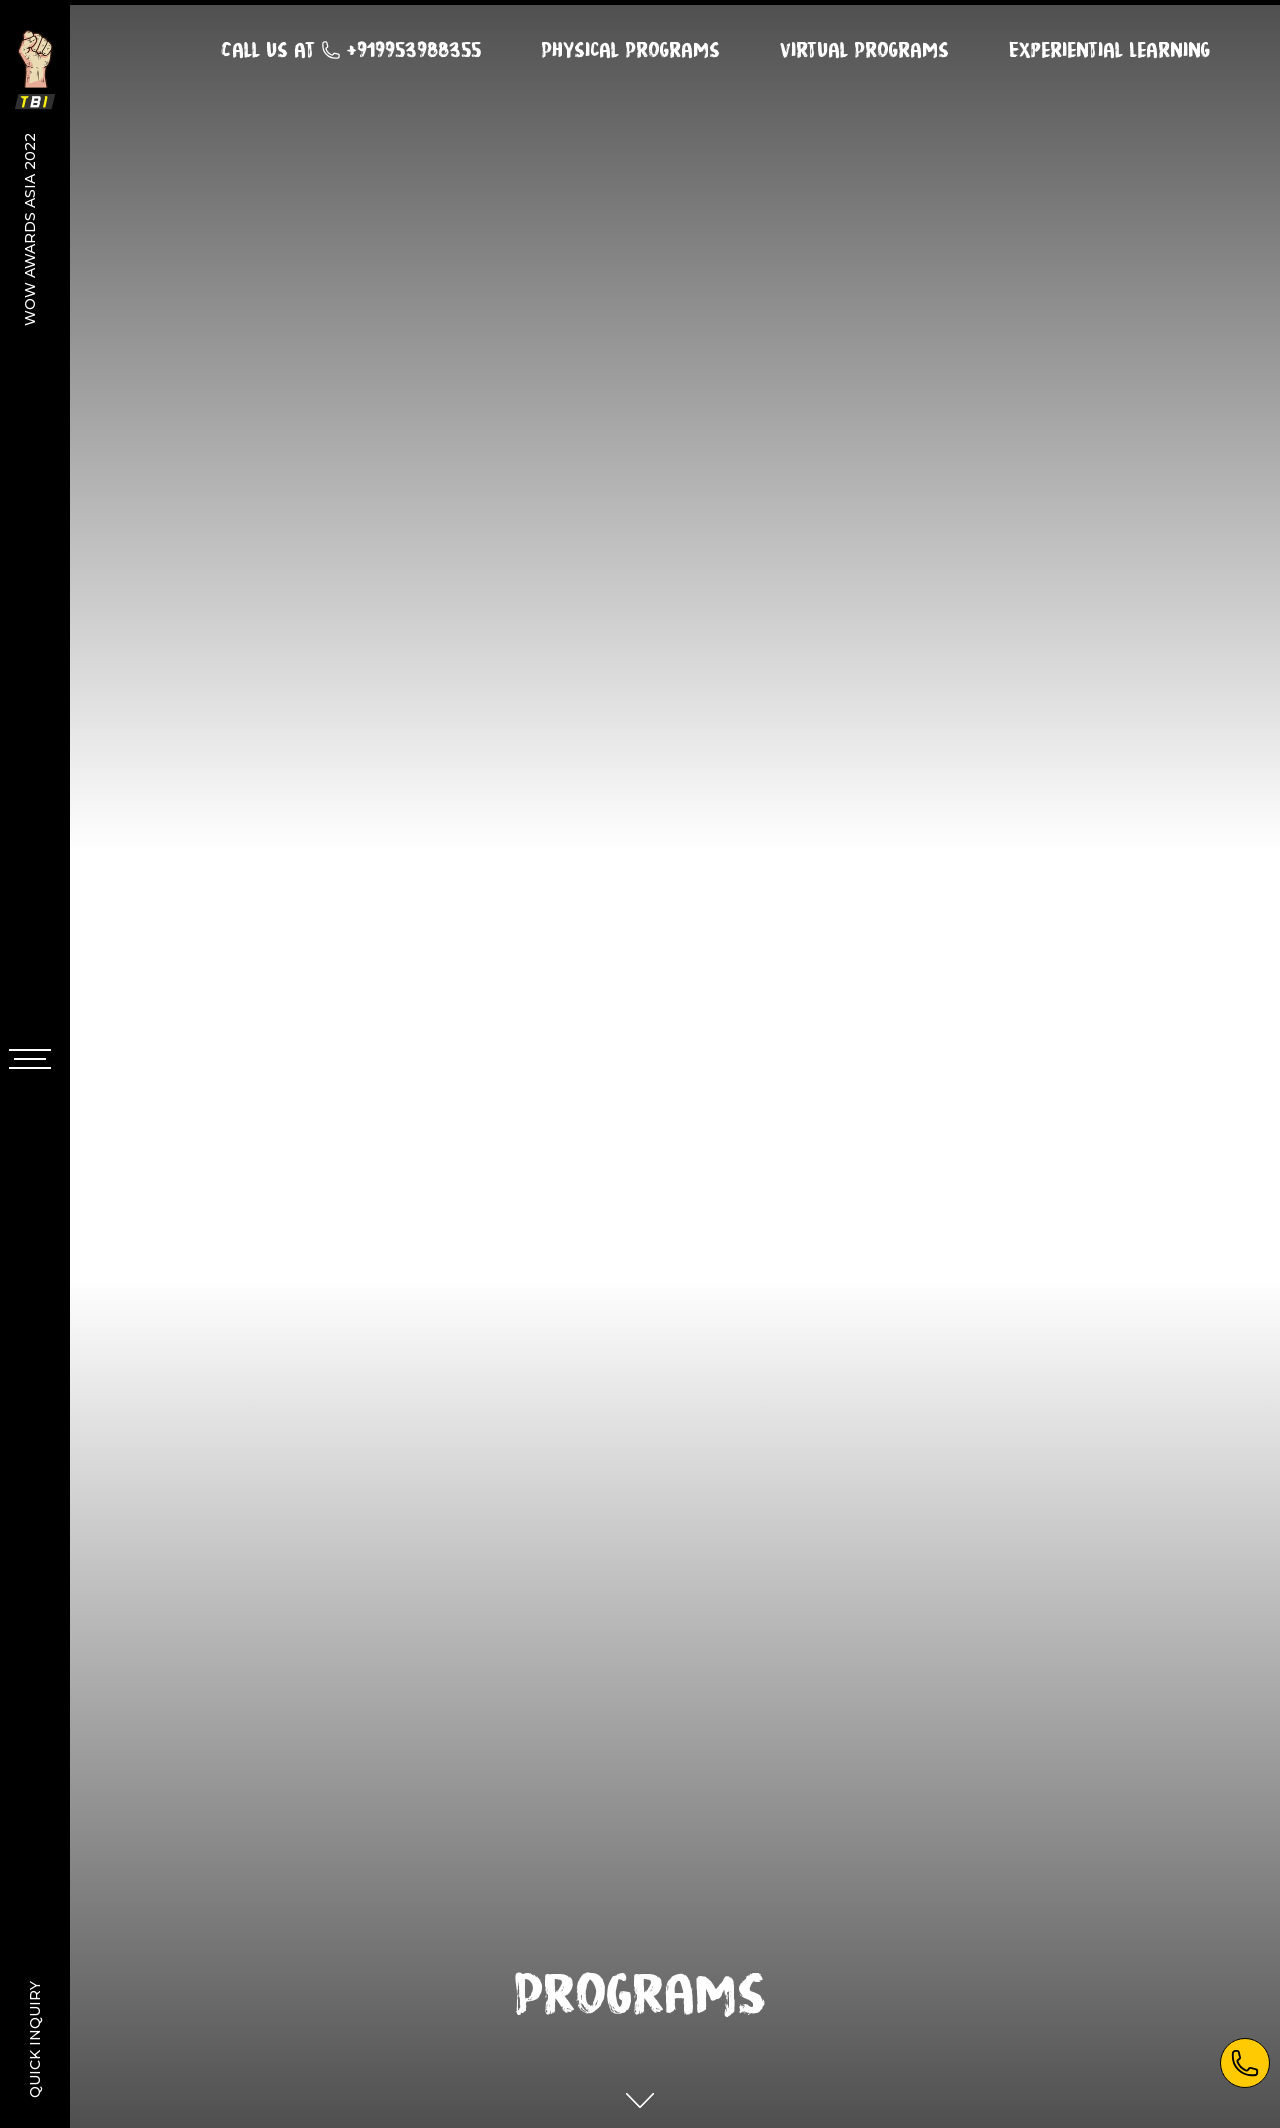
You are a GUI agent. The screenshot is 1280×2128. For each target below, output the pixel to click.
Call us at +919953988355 (351, 42)
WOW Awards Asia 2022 (30, 228)
